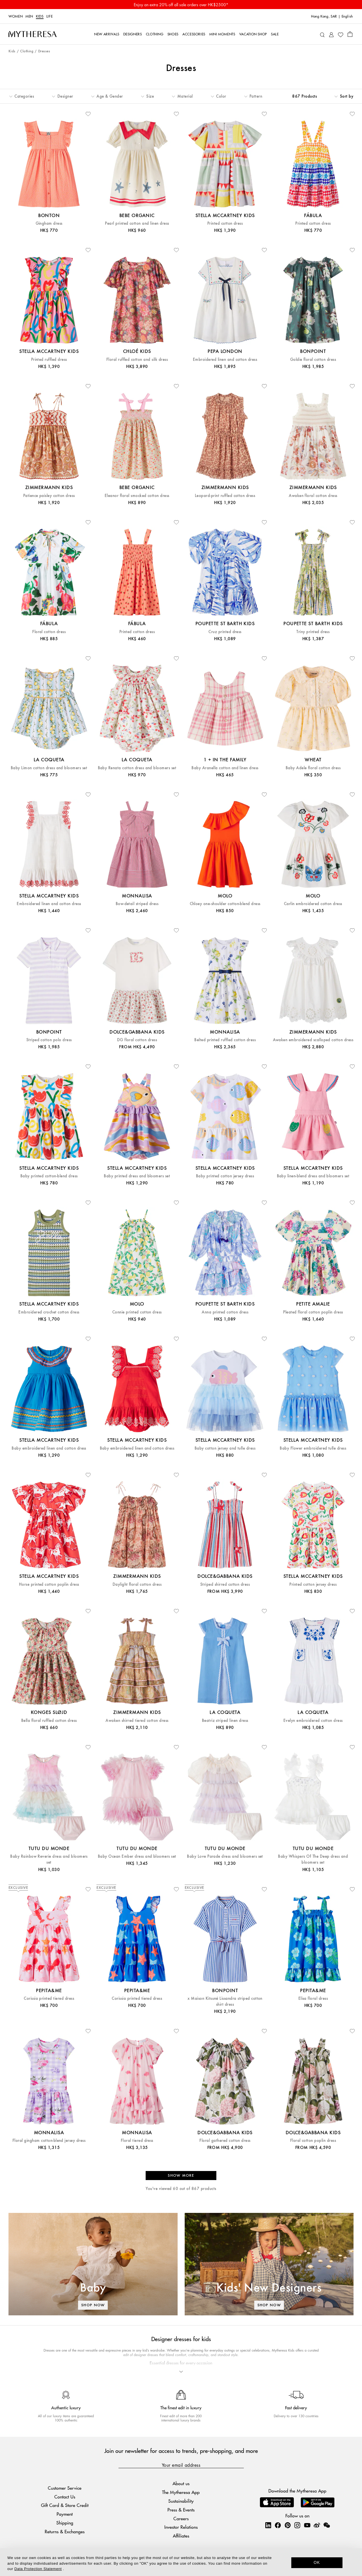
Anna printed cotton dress (225, 1312)
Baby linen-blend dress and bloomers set (313, 1176)
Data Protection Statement (38, 2569)
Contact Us (64, 2496)
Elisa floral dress (313, 1998)
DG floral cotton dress (137, 1040)
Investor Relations (181, 2527)
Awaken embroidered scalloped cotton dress (313, 1040)
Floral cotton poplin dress (313, 2140)
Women (15, 16)
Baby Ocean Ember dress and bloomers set (137, 1856)
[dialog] (181, 2562)
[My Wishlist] (340, 34)
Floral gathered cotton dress (224, 2140)
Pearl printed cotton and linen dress (137, 223)
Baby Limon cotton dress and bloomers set (49, 768)
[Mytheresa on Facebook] (277, 2525)
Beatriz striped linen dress (225, 1720)
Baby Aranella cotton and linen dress (224, 768)
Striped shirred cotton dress (225, 1584)
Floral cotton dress (49, 632)
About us (181, 2483)
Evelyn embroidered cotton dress (313, 1720)
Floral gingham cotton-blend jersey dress (48, 2140)
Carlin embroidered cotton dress (313, 904)
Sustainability (181, 2501)
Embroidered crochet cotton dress (48, 1312)
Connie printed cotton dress (137, 1312)
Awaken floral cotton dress (313, 496)
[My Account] (331, 34)
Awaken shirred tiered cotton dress (136, 1720)
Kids (40, 16)
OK (317, 2562)
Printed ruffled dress (49, 359)
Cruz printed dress (225, 632)
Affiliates (181, 2535)
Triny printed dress (312, 632)
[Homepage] (32, 34)
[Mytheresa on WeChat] (326, 2525)
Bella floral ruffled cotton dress (49, 1720)
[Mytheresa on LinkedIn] (268, 2525)
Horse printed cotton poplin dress (49, 1584)
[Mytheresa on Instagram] (297, 2525)
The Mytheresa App (181, 2492)
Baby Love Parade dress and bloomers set (225, 1856)
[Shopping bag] (350, 34)
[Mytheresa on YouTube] (307, 2525)
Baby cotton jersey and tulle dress (225, 1448)
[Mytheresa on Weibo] (316, 2525)
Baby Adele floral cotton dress (313, 768)
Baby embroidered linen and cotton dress (49, 1448)
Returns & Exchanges (65, 2531)
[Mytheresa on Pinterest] (287, 2525)
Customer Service (64, 2488)
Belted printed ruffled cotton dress (225, 1040)
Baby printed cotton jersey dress (225, 1176)
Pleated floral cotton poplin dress (313, 1312)
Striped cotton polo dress (49, 1040)
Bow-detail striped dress (137, 904)
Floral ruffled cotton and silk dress (137, 359)
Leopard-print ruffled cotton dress (225, 496)
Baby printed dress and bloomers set (137, 1176)
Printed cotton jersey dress (313, 1584)
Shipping (64, 2522)
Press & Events (181, 2509)
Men (29, 16)
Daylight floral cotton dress (137, 1584)
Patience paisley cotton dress (49, 496)
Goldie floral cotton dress (313, 359)
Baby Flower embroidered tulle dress (313, 1448)
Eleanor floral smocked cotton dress (137, 496)
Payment (65, 2514)
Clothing (26, 51)
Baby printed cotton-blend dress (49, 1176)
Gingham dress (49, 223)
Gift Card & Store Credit (65, 2505)
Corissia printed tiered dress (49, 1998)
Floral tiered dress (137, 2140)
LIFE (49, 16)
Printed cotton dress (225, 223)
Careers (181, 2518)
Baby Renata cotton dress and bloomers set (137, 768)
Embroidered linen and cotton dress (225, 359)
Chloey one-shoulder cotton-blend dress (225, 904)
